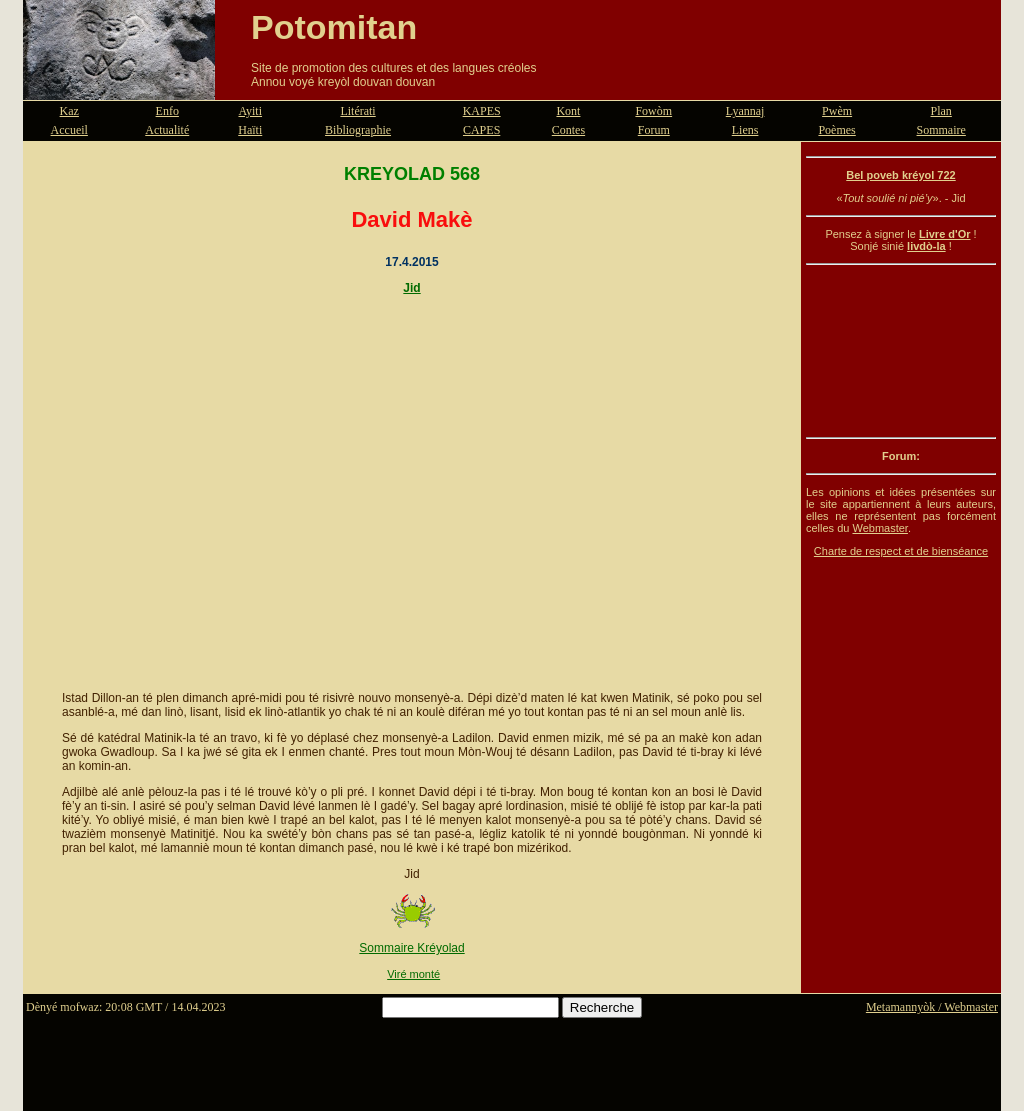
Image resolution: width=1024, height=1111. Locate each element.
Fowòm (653, 111)
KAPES (482, 111)
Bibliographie (358, 130)
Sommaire (941, 130)
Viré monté (413, 974)
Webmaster (879, 528)
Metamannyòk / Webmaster (932, 1007)
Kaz (69, 111)
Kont (568, 111)
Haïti (250, 130)
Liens (745, 130)
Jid (411, 288)
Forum (654, 130)
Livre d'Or (945, 234)
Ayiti (250, 111)
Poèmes (836, 130)
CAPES (481, 130)
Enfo (167, 111)
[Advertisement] (901, 351)
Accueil (69, 130)
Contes (568, 130)
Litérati (357, 111)
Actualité (167, 130)
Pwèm (837, 111)
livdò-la (926, 246)
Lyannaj (745, 111)
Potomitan (334, 27)
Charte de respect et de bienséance (901, 551)
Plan (941, 111)
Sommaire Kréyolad (411, 948)
